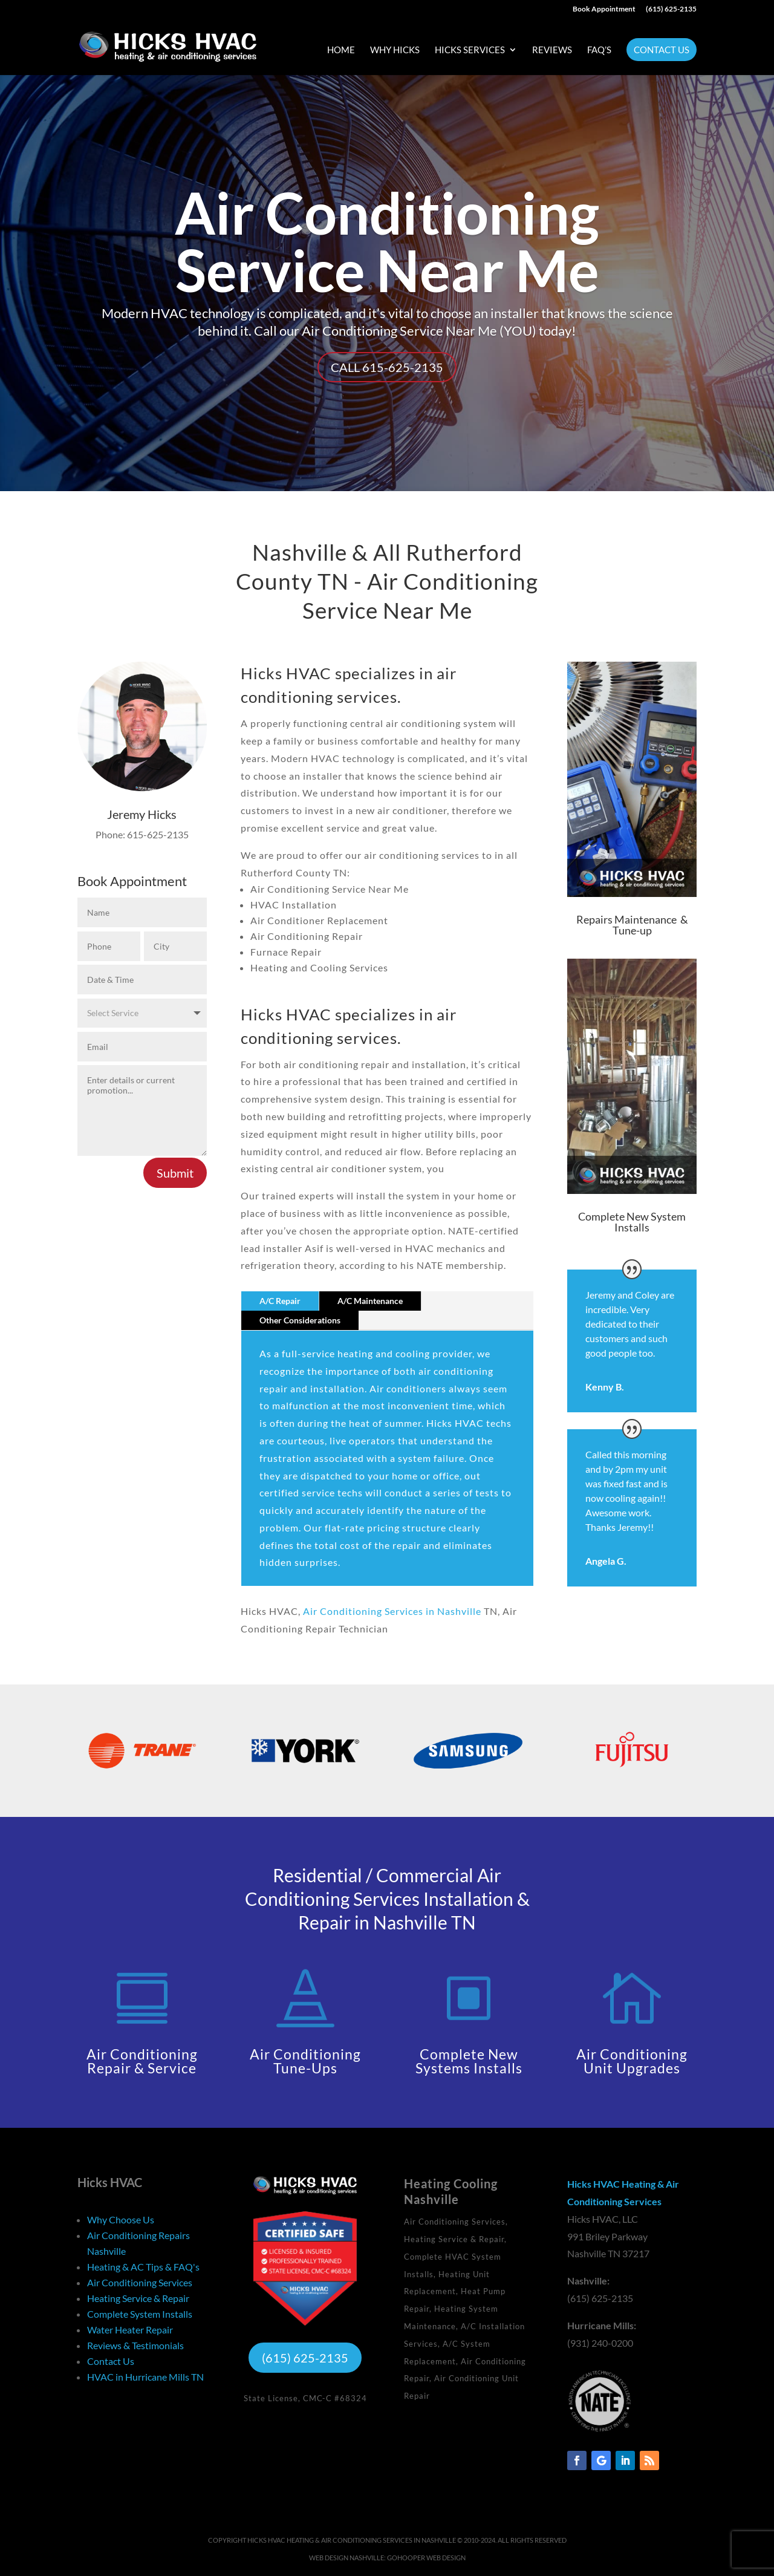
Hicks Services (470, 50)
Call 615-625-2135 (387, 367)
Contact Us (661, 49)
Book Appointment (604, 9)
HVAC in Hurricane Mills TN (145, 2376)
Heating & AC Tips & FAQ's (143, 2266)
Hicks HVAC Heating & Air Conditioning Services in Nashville (351, 2540)
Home (341, 50)
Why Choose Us (120, 2219)
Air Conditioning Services (139, 2282)
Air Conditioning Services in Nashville (392, 1611)
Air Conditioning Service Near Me (387, 241)
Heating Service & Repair (138, 2298)
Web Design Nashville (346, 2557)
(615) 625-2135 (671, 9)
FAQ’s (599, 50)
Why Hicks (395, 50)
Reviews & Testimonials (135, 2345)
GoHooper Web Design (426, 2557)
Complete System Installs (139, 2314)
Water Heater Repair (130, 2329)
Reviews (552, 50)
